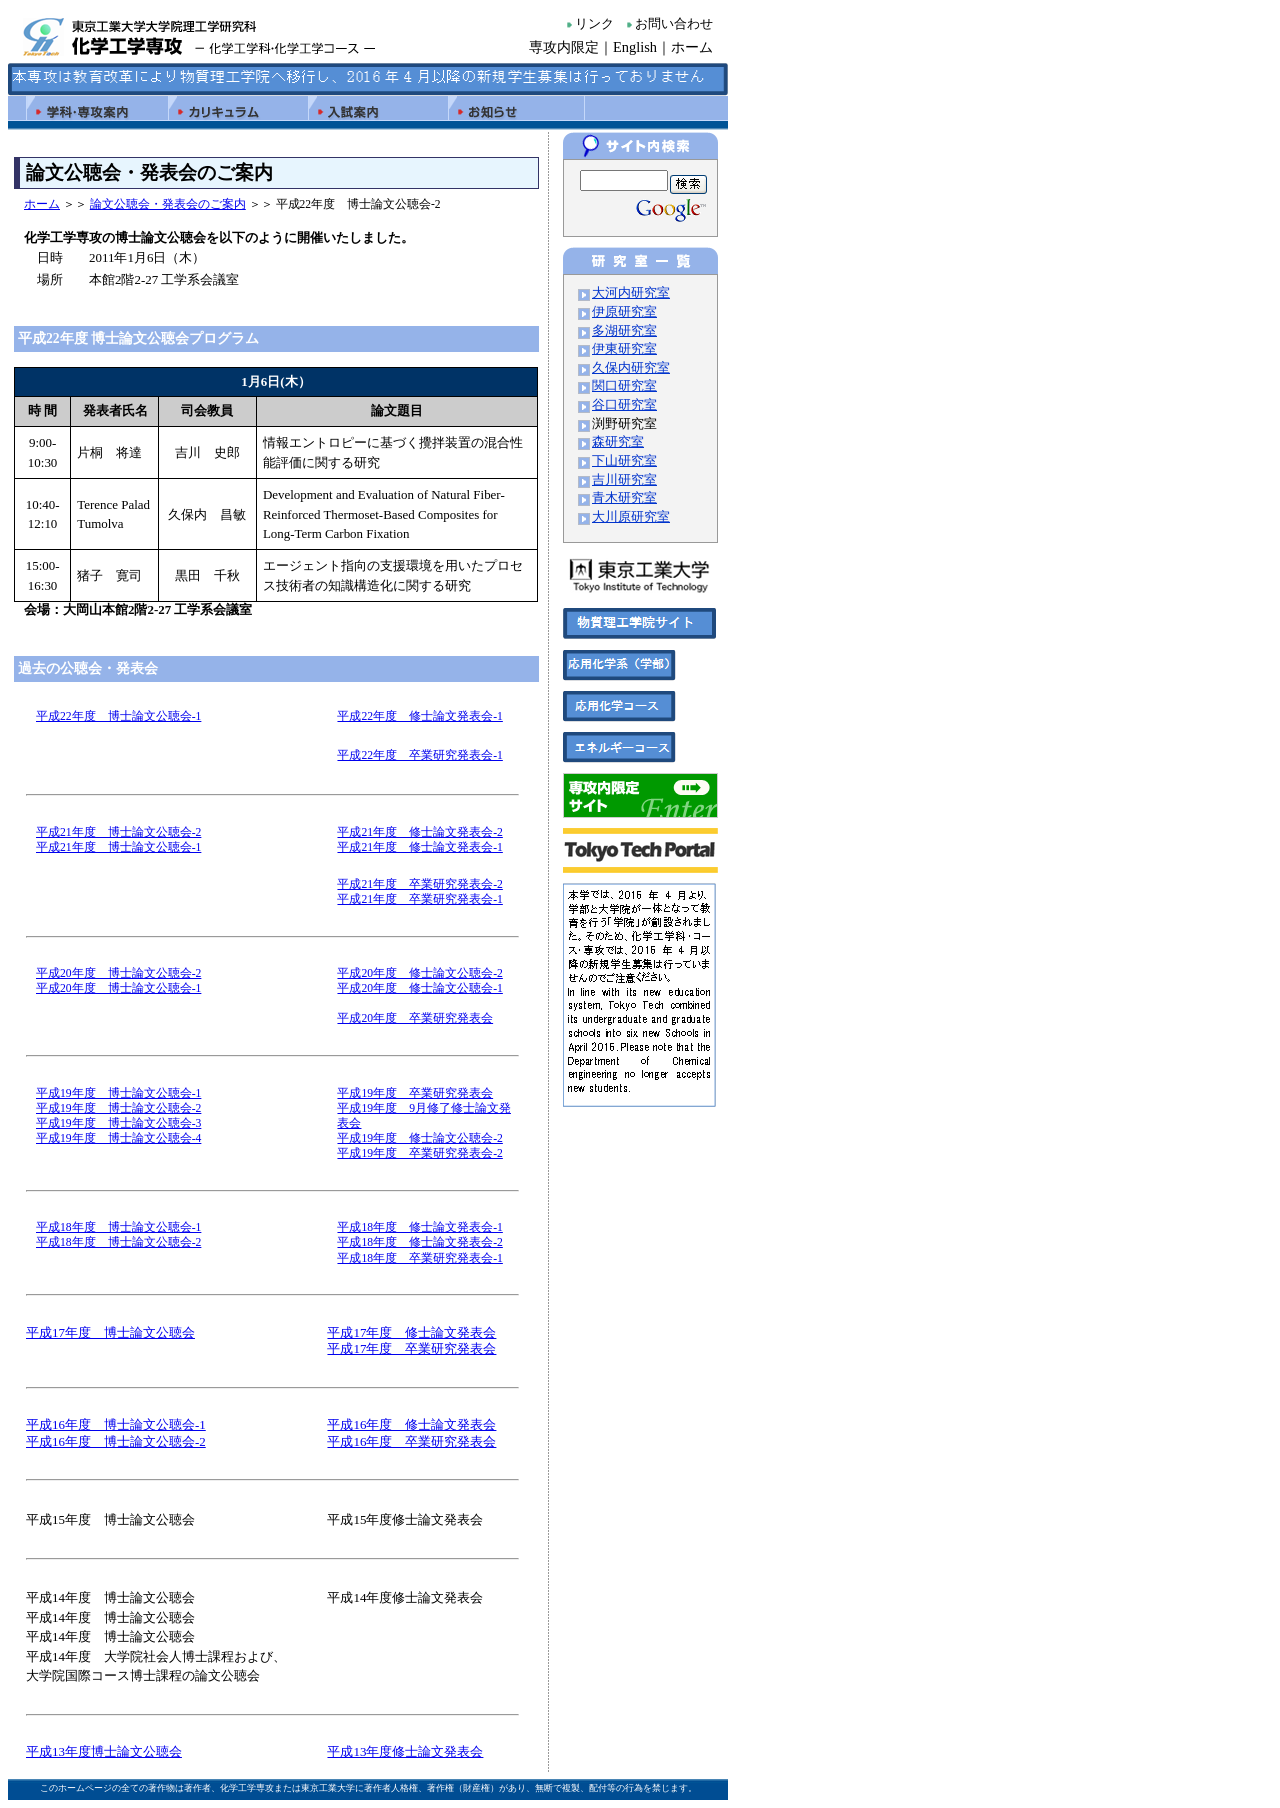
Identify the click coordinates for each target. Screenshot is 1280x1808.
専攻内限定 (564, 47)
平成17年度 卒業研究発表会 (411, 1348)
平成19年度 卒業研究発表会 (415, 1093)
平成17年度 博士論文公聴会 (110, 1332)
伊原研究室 (624, 312)
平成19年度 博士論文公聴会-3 (118, 1123)
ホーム (692, 47)
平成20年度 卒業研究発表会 (415, 1018)
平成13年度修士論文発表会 (405, 1751)
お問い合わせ (674, 24)
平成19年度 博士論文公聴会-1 (118, 1093)
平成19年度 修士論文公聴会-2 (419, 1138)
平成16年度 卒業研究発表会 (411, 1441)
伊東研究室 (624, 349)
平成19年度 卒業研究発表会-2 (419, 1153)
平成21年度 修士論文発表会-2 (419, 832)
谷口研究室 (624, 405)
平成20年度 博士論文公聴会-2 (118, 973)
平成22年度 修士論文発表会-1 (419, 716)
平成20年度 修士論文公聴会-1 (419, 988)
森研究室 (618, 442)
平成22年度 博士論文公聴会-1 (118, 716)
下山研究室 (624, 461)
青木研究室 (624, 498)
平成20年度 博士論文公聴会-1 (118, 988)
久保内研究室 (631, 368)
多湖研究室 (624, 331)
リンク (594, 24)
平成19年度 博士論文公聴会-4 (118, 1138)
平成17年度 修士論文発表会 (411, 1332)
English (635, 47)
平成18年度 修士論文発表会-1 (419, 1227)
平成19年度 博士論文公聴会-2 (118, 1108)
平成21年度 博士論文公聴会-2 (118, 832)
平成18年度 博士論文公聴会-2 (118, 1242)
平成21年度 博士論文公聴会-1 (118, 847)
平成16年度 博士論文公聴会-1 (116, 1424)
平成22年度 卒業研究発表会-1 (419, 755)
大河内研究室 (631, 293)
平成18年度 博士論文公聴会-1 (118, 1227)
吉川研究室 (624, 480)
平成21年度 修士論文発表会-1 (419, 847)
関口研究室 (624, 386)
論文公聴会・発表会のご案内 (168, 204)
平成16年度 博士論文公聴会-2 (116, 1441)
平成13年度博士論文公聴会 (104, 1751)
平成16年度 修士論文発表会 (411, 1424)
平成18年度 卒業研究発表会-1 (419, 1258)
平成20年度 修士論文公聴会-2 (419, 973)
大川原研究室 (631, 517)
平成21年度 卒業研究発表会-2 (419, 884)
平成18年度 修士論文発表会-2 (419, 1242)
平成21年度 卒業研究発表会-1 (419, 899)
